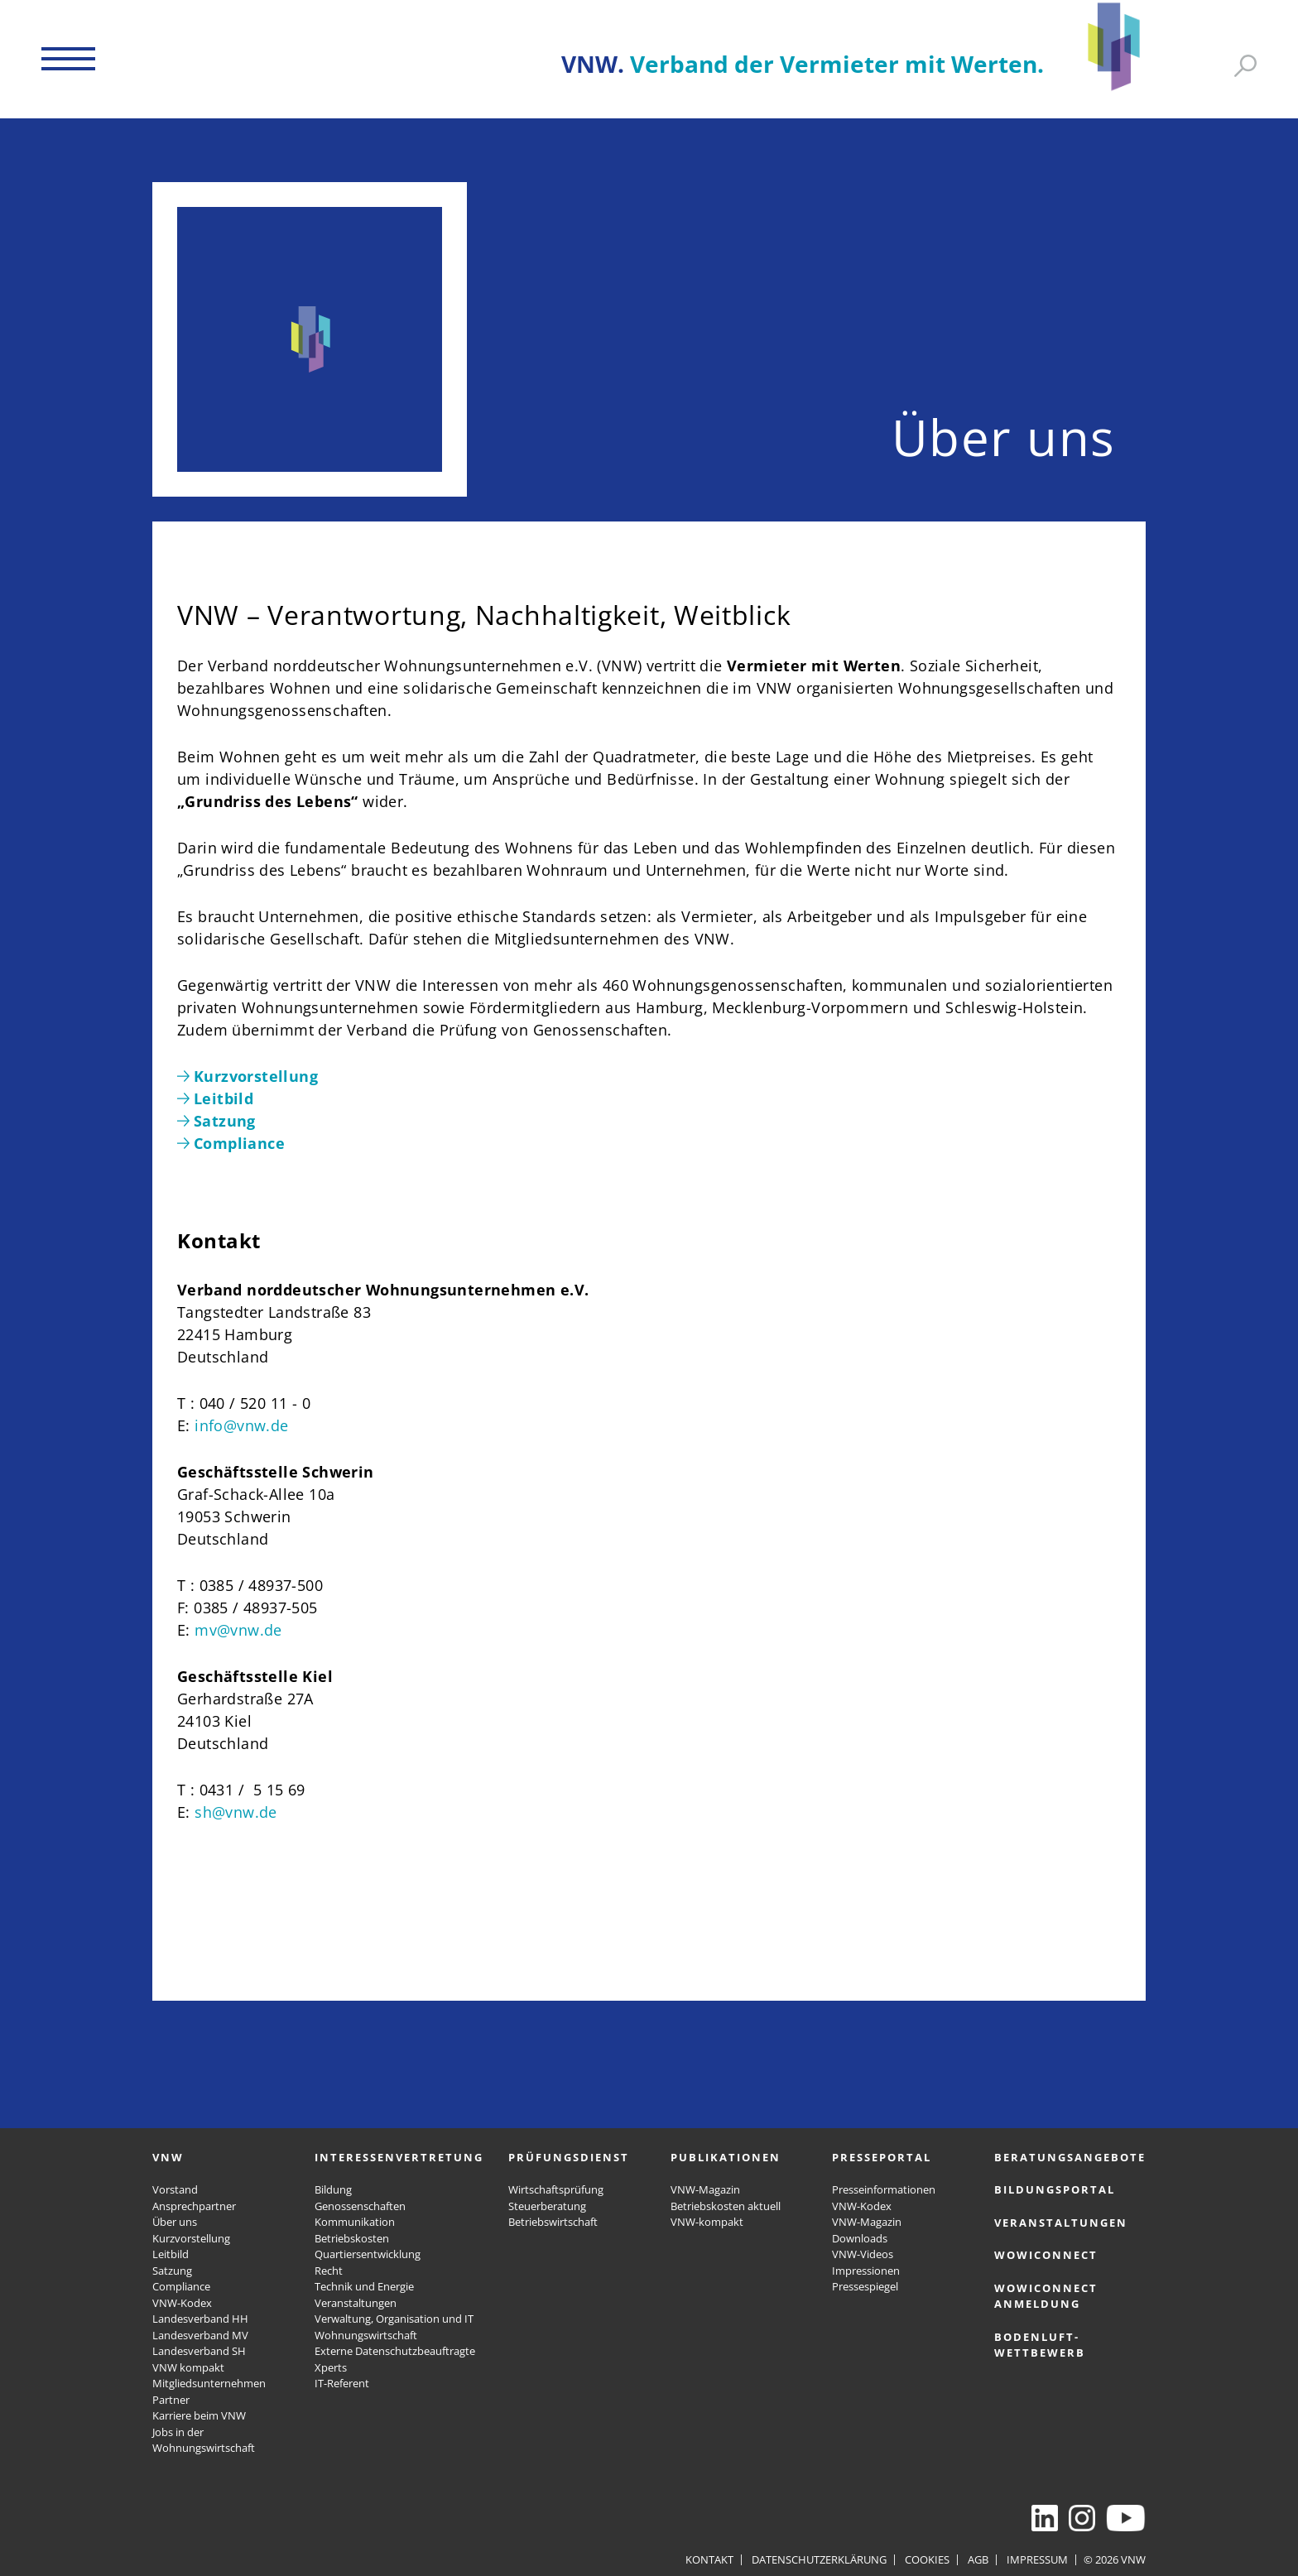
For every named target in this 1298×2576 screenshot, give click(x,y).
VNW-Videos (862, 2254)
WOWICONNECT (1046, 2254)
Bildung (333, 2189)
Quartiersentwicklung (368, 2254)
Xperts (331, 2367)
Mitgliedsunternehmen (209, 2383)
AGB (978, 2559)
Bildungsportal (1054, 2189)
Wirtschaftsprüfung (555, 2189)
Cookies (927, 2559)
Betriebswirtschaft (553, 2221)
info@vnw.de (241, 1425)
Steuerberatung (547, 2206)
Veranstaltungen (356, 2302)
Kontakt (709, 2559)
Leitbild (170, 2254)
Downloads (859, 2238)
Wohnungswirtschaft (366, 2335)
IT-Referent (342, 2383)
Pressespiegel (865, 2286)
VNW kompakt (188, 2367)
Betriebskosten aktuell (726, 2206)
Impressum (1037, 2559)
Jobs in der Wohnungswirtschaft (203, 2440)
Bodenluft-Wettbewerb (1039, 2345)
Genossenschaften (360, 2206)
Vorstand (175, 2189)
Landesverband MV (200, 2335)
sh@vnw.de (236, 1812)
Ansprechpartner (194, 2206)
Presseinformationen (883, 2189)
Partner (171, 2399)
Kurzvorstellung (191, 2238)
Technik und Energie (364, 2286)
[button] (68, 58)
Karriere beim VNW (199, 2415)
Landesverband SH (199, 2350)
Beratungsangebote (1070, 2157)
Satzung (172, 2270)
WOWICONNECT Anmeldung (1046, 2296)
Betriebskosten (352, 2238)
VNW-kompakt (707, 2221)
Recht (329, 2270)
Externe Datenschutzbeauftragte (395, 2350)
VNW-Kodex (182, 2302)
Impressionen (866, 2270)
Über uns (174, 2221)
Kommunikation (355, 2221)
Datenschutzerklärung (819, 2559)
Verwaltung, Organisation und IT (394, 2318)
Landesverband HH (200, 2318)
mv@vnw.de (238, 1630)
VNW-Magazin (705, 2189)
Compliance (181, 2286)
